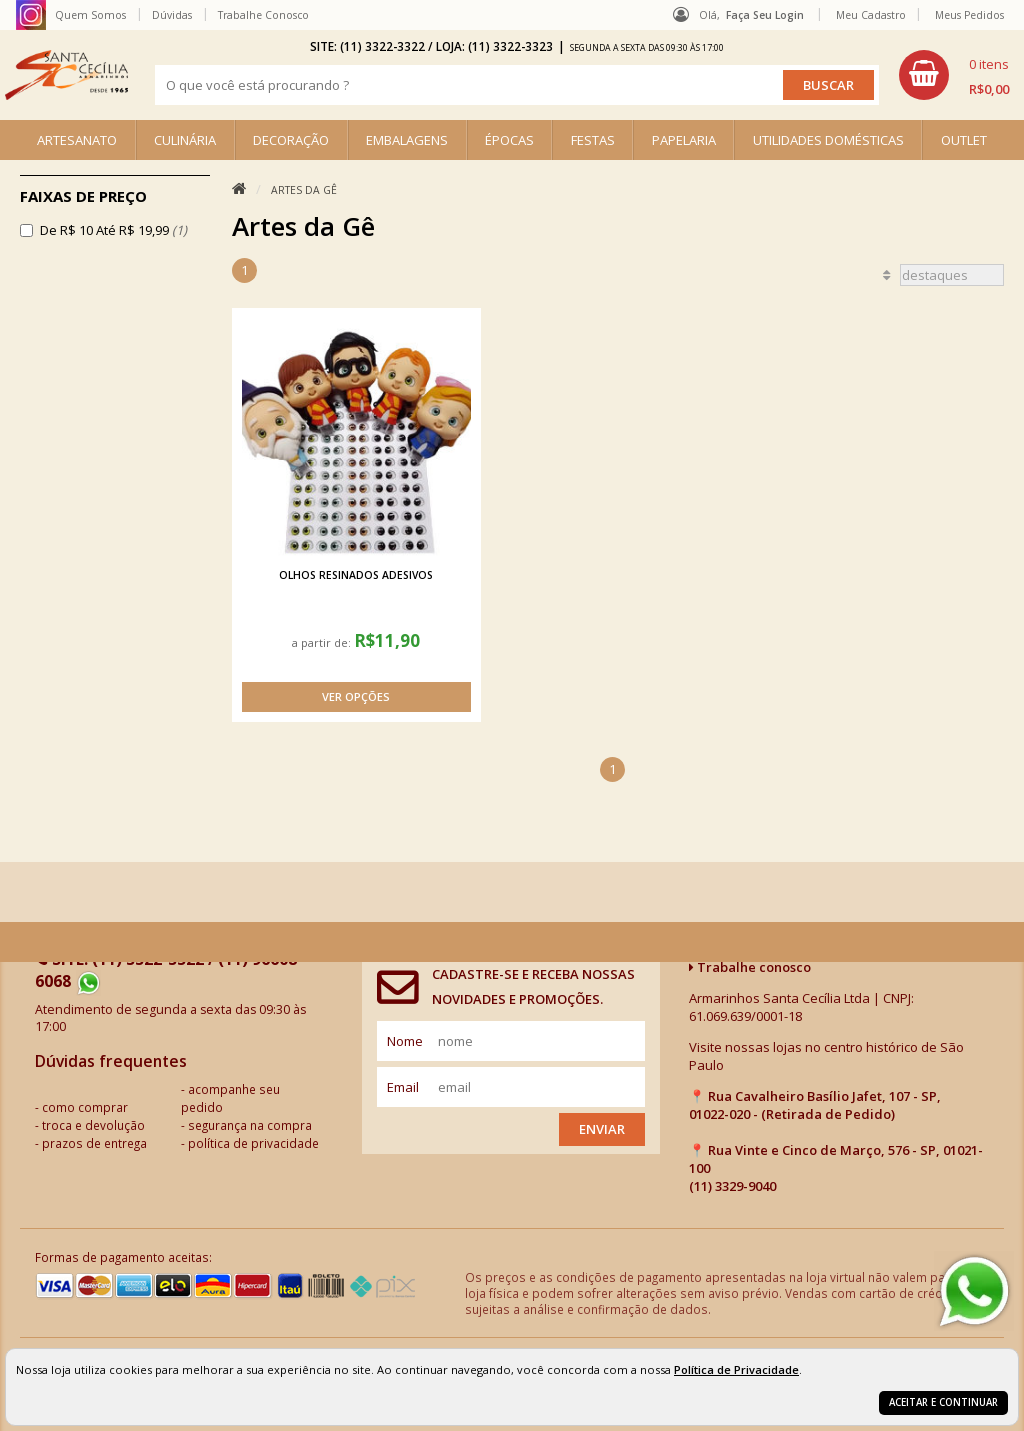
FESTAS (593, 140)
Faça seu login (765, 15)
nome (405, 1041)
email (403, 1087)
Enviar (602, 1129)
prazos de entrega (94, 1143)
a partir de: (323, 642)
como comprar (85, 1107)
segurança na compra (250, 1125)
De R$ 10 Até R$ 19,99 (113, 230)
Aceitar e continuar (943, 1402)
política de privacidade (253, 1143)
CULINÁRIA (185, 140)
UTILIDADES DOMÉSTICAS (828, 140)
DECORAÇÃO (291, 140)
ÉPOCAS (509, 140)
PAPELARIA (684, 140)
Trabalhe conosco (750, 967)
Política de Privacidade (736, 1369)
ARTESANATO (77, 140)
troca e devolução (93, 1125)
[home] (66, 75)
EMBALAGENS (407, 140)
